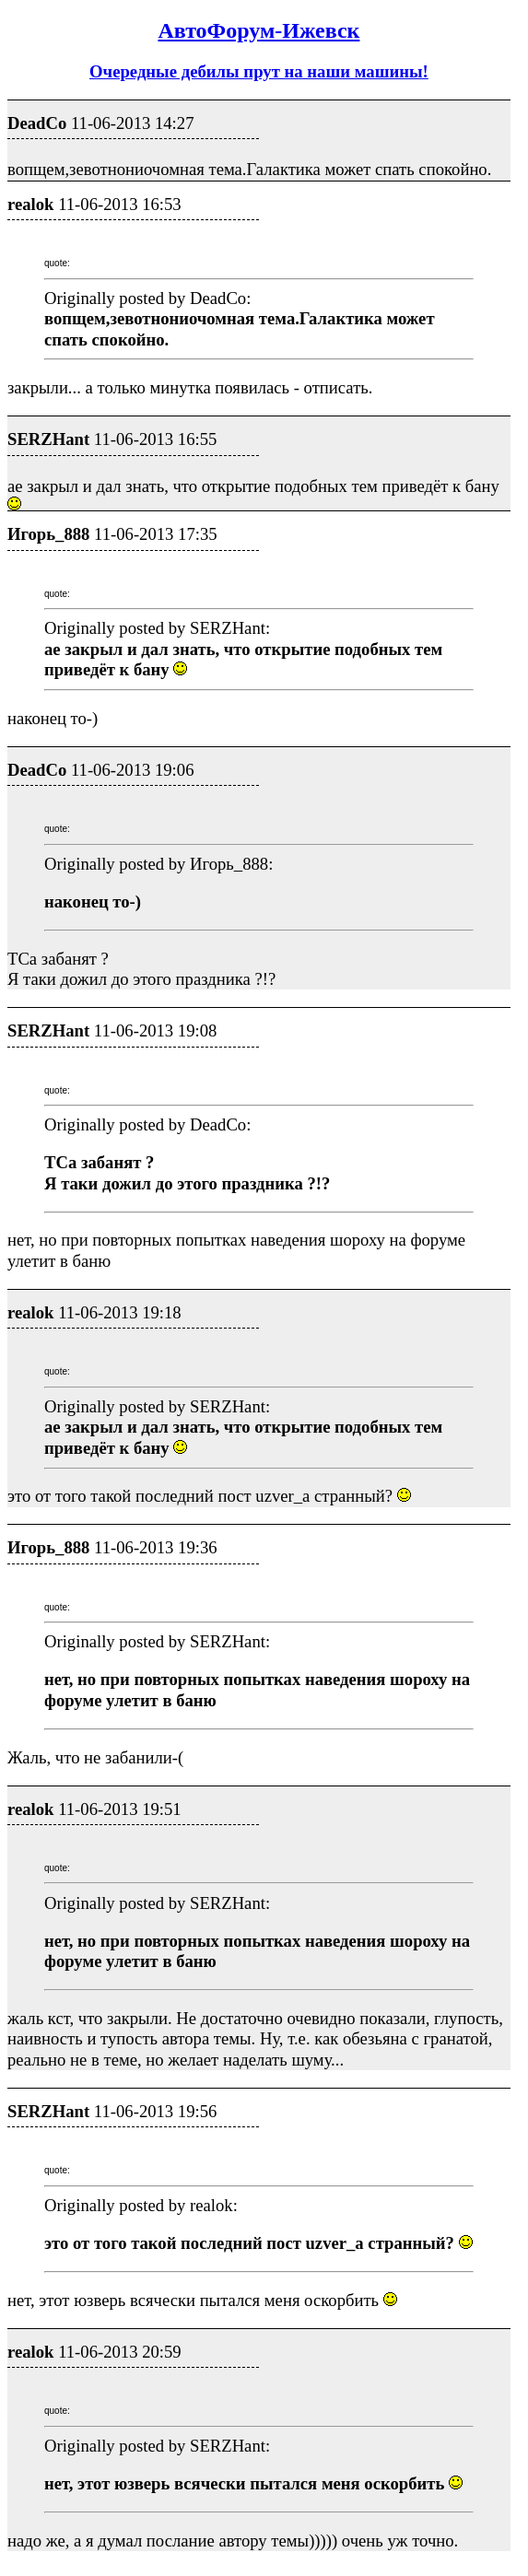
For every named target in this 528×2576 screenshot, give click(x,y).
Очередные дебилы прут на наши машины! (258, 71)
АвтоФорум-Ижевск (258, 30)
